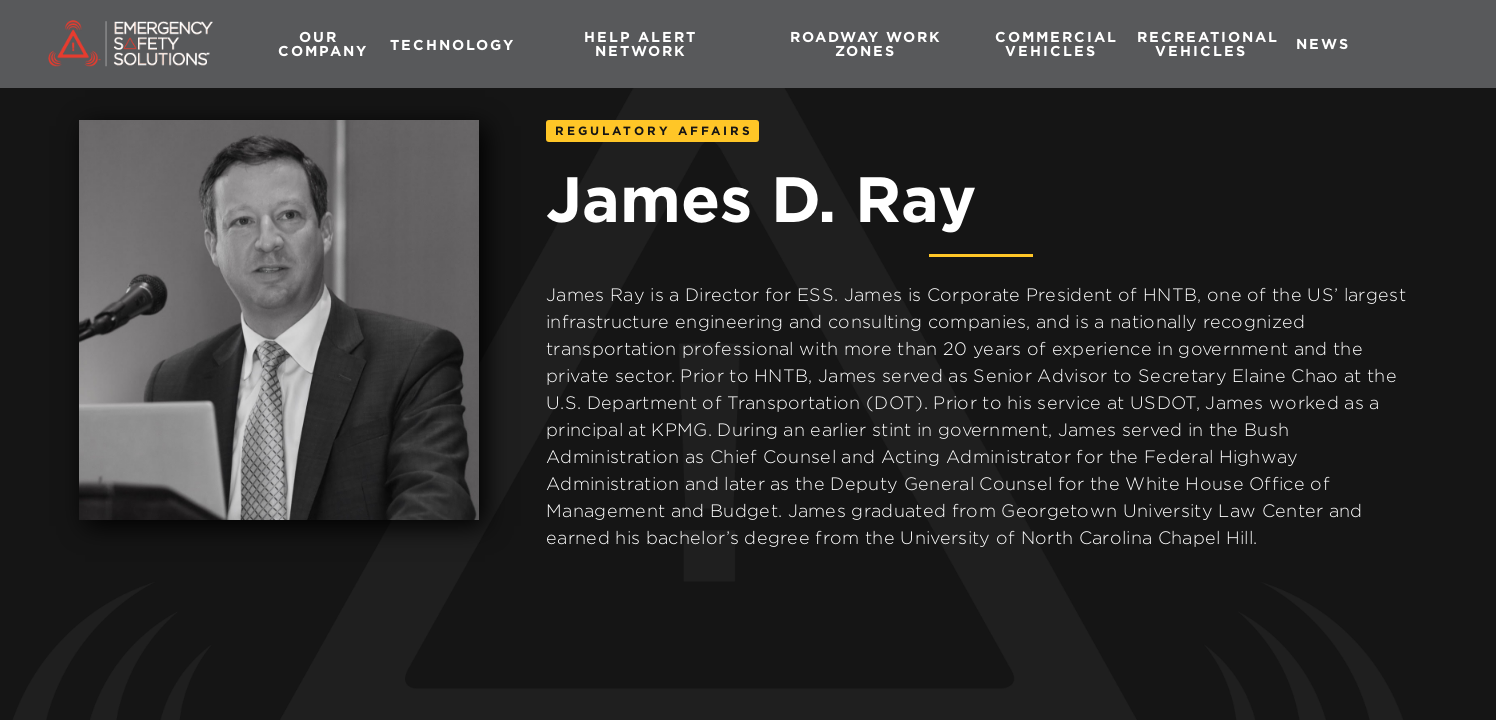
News (1323, 43)
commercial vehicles (1056, 43)
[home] (121, 44)
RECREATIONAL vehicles (1208, 43)
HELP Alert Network (640, 43)
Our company (323, 43)
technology (452, 44)
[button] (452, 44)
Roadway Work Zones (866, 43)
